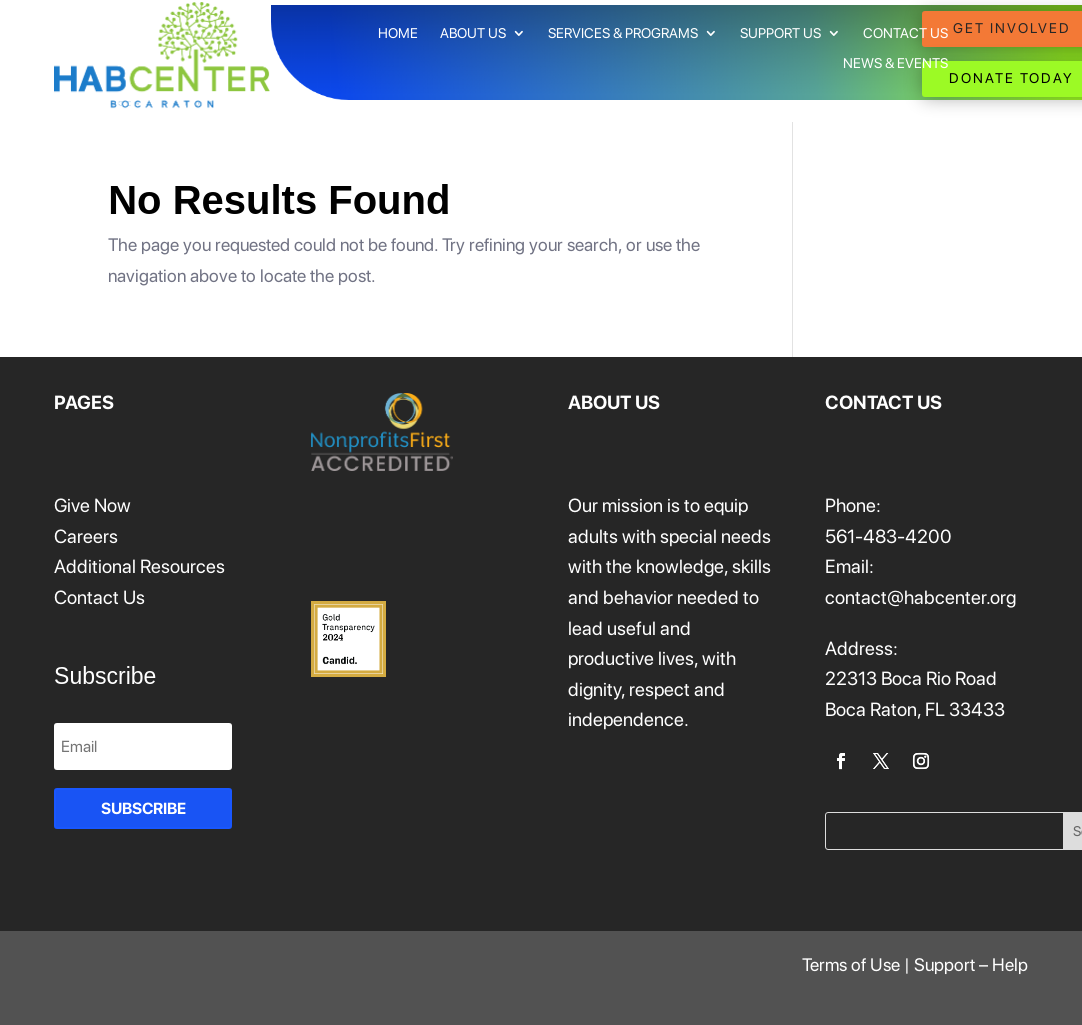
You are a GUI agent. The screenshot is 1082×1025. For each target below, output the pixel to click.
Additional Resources (139, 566)
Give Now (92, 505)
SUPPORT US (780, 33)
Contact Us (99, 597)
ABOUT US (473, 33)
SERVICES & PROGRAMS (623, 33)
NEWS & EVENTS (895, 63)
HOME (398, 33)
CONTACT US (905, 33)
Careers (86, 536)
